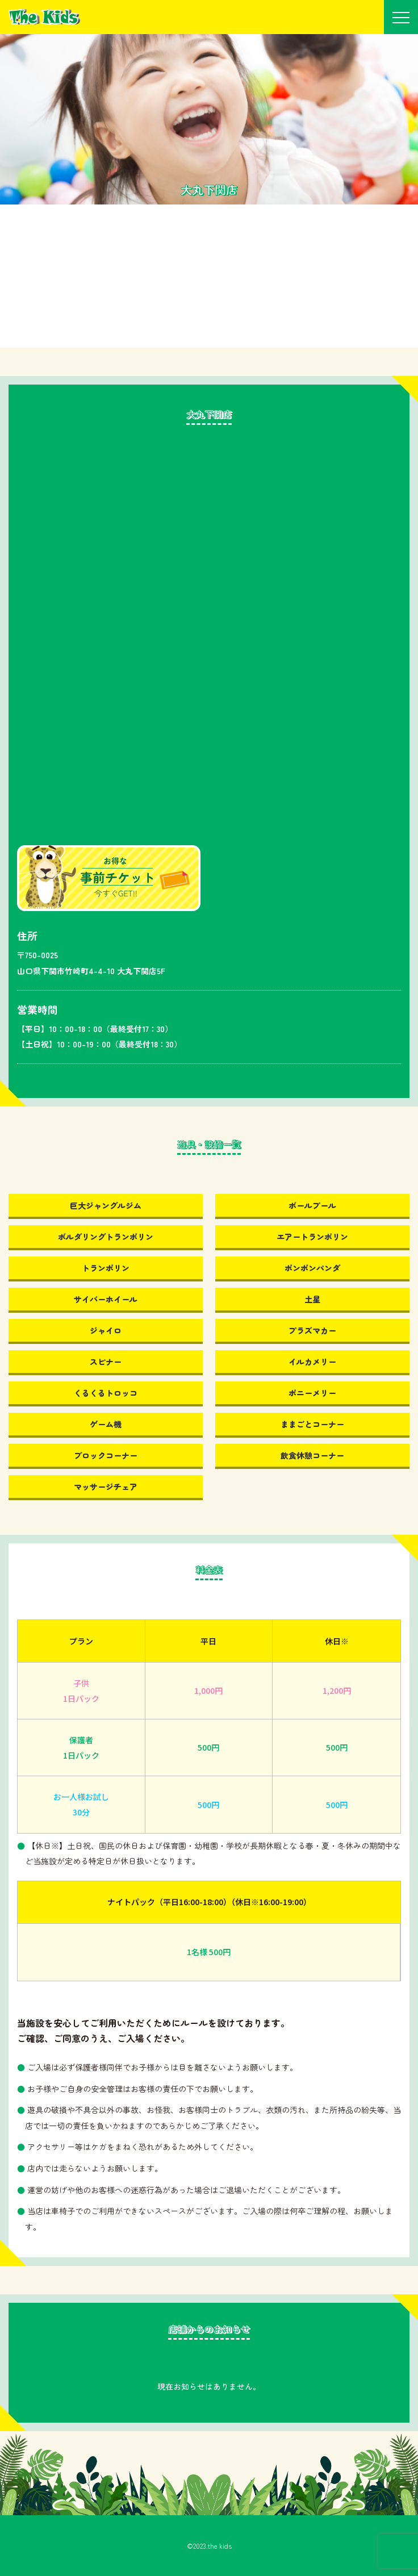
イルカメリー (312, 1361)
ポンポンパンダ (312, 1268)
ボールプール (312, 1205)
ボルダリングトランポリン (105, 1236)
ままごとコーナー (312, 1424)
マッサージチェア (105, 1486)
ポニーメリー (312, 1392)
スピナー (106, 1361)
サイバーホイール (105, 1299)
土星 (312, 1299)
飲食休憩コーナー (312, 1455)
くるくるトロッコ (105, 1392)
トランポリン (105, 1268)
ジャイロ (106, 1330)
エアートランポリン (312, 1236)
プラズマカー (312, 1330)
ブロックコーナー (105, 1455)
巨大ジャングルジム (105, 1205)
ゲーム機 (106, 1424)
